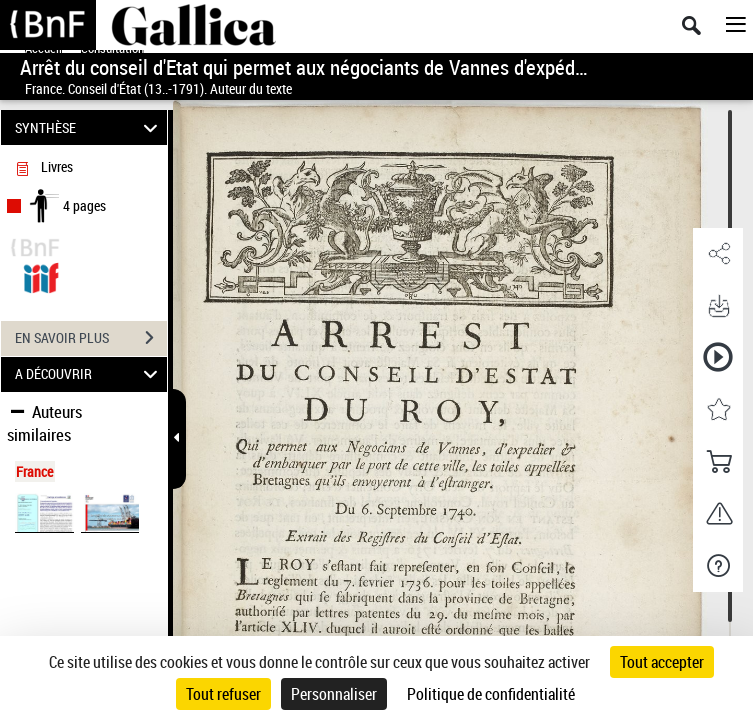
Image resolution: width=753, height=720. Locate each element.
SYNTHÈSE (89, 127)
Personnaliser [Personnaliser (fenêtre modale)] (334, 694)
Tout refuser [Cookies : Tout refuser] (223, 694)
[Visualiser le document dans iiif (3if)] (41, 275)
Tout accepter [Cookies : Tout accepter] (662, 662)
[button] (718, 254)
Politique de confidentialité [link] (491, 694)
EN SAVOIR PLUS (91, 338)
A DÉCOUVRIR (89, 374)
